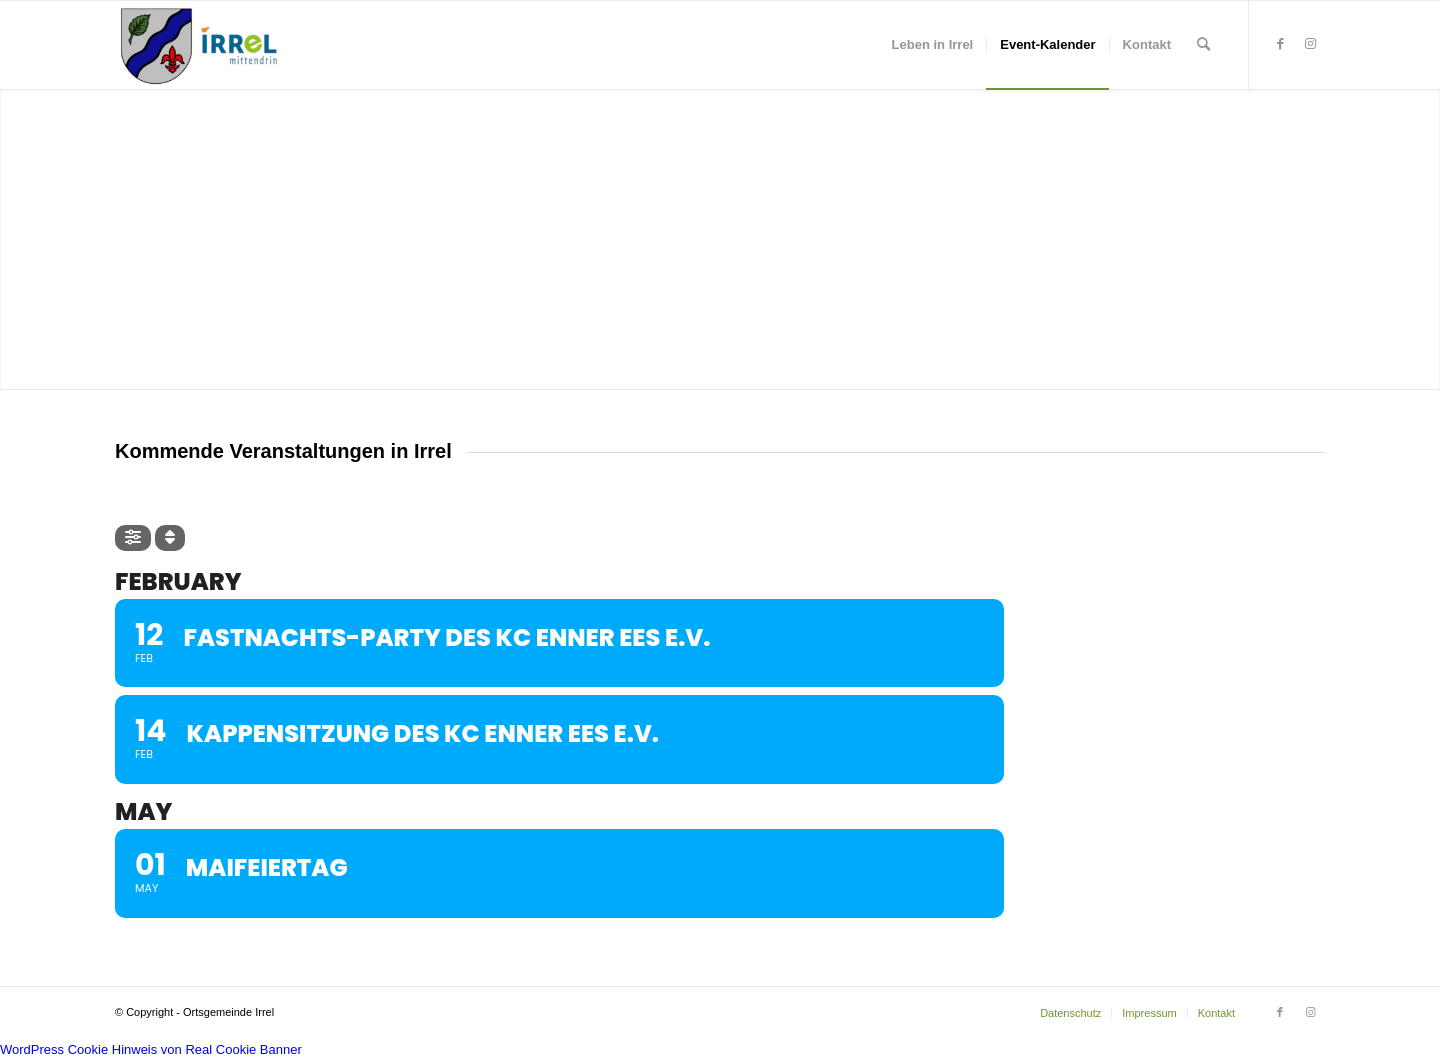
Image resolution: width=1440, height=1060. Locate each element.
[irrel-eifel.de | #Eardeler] (203, 45)
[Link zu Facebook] (1280, 44)
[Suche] (1203, 45)
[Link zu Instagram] (1310, 44)
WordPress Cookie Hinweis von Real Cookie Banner (151, 1049)
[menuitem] (933, 45)
